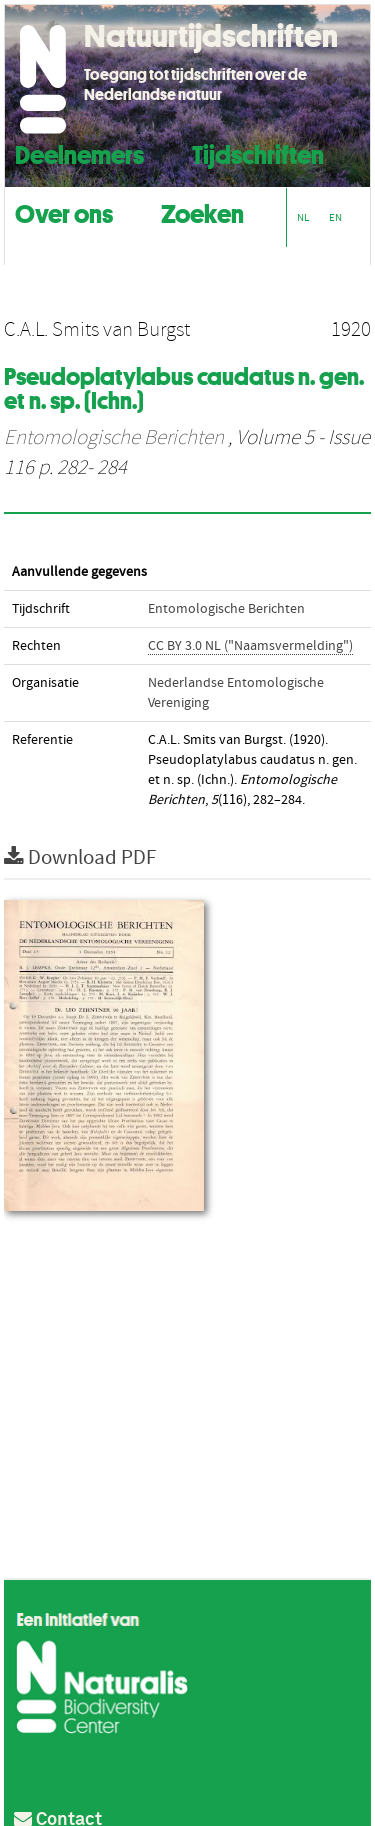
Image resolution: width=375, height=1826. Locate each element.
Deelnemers (79, 152)
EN (335, 217)
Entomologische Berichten (114, 438)
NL (303, 217)
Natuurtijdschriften (211, 36)
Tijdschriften (258, 152)
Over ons (64, 211)
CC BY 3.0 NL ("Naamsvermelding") (250, 646)
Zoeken (202, 211)
